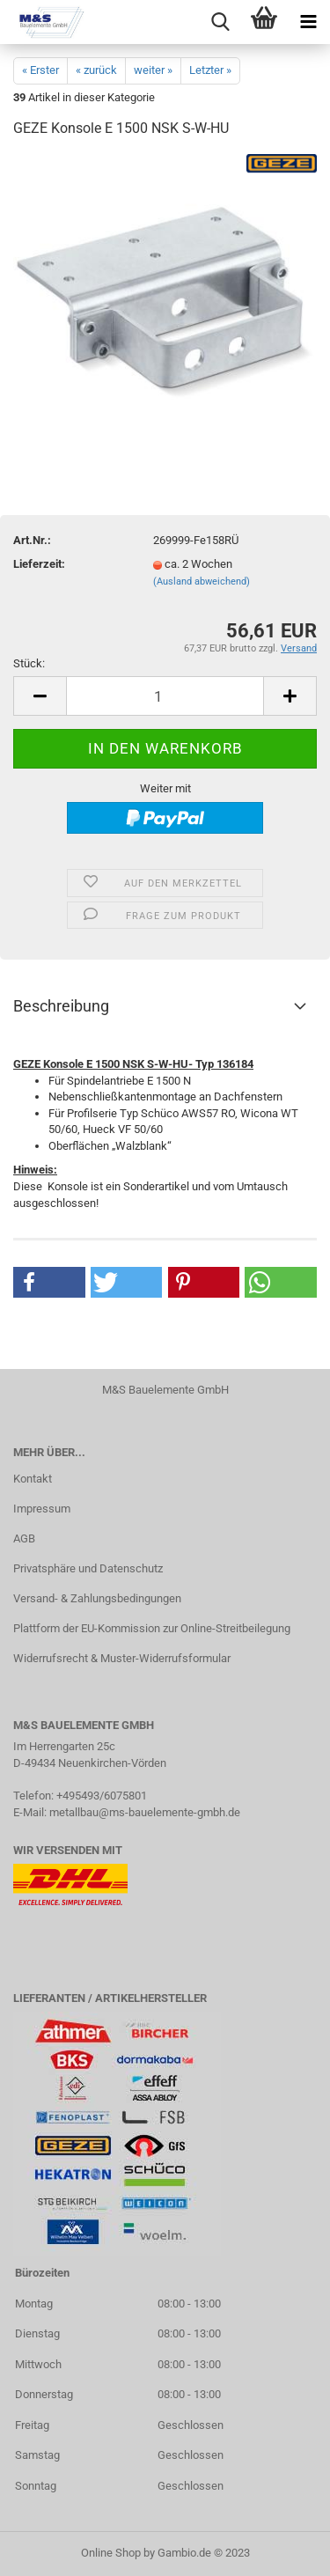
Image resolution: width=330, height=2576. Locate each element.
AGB (24, 1538)
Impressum (41, 1508)
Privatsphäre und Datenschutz (88, 1568)
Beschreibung (61, 1006)
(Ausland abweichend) (201, 581)
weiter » (153, 70)
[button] (49, 1282)
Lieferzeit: (39, 563)
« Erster (40, 70)
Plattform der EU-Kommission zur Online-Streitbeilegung (151, 1628)
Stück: (29, 663)
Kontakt (32, 1478)
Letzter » (210, 70)
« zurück (96, 70)
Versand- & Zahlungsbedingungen (97, 1598)
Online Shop (111, 2552)
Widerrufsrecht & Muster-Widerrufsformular (122, 1658)
